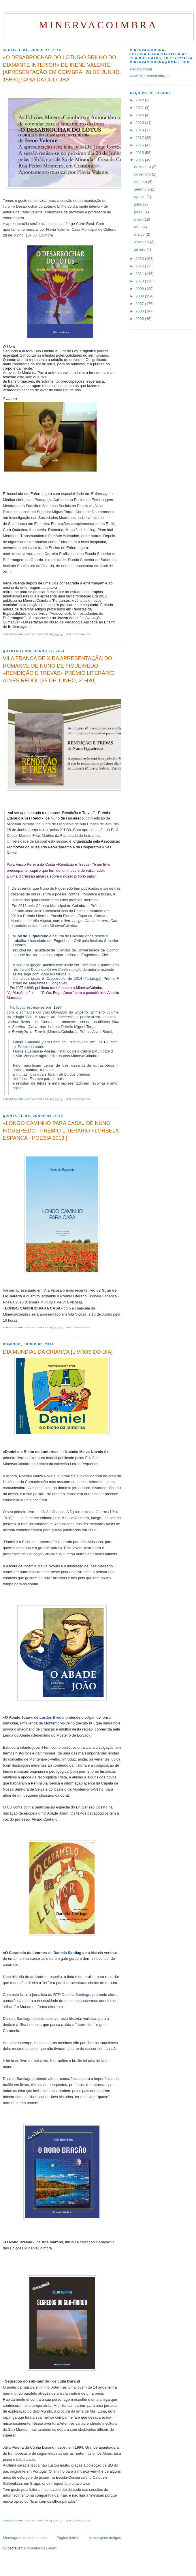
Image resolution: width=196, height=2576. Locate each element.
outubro (141, 182)
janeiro (140, 249)
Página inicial (67, 2538)
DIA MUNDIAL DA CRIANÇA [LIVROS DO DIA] (57, 1352)
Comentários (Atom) (40, 2548)
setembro (142, 189)
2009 (140, 288)
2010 (140, 281)
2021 (140, 107)
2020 (140, 115)
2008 (140, 296)
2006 (140, 311)
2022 (140, 100)
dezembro (143, 167)
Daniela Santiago (76, 1994)
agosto (140, 197)
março (140, 234)
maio (139, 219)
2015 (140, 152)
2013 (140, 258)
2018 (140, 130)
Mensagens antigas (104, 2538)
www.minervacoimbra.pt (149, 76)
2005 (140, 318)
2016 (140, 145)
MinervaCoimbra (98, 24)
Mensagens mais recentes (25, 2538)
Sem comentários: (79, 634)
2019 (140, 122)
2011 (140, 273)
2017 (140, 137)
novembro (143, 174)
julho (138, 204)
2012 (140, 266)
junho (139, 212)
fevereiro (142, 242)
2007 (140, 303)
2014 (140, 160)
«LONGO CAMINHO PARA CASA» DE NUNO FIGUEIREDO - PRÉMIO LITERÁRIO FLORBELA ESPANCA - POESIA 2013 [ (60, 1130)
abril (138, 227)
